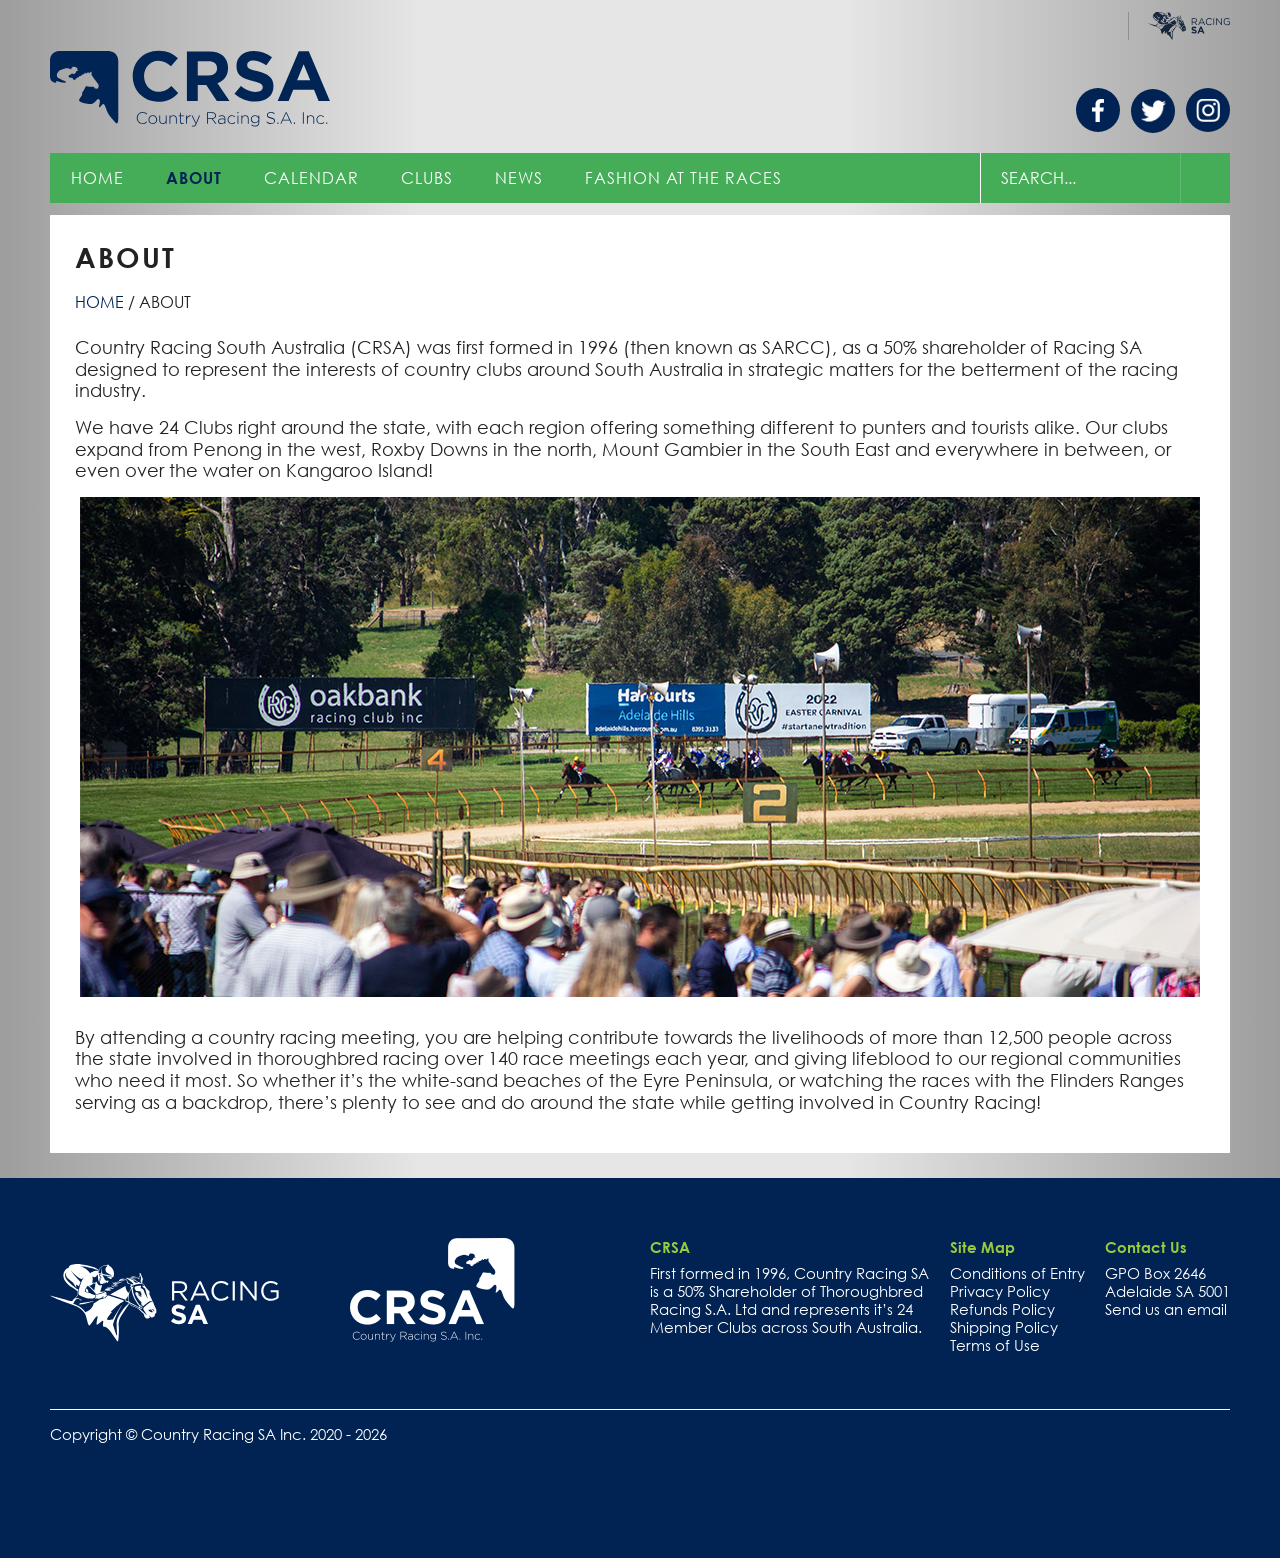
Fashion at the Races (683, 178)
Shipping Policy (1004, 1327)
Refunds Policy (1002, 1309)
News (519, 178)
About (194, 178)
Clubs (427, 178)
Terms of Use (995, 1345)
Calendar (311, 178)
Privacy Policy (1000, 1291)
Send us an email (1166, 1309)
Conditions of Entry (1017, 1273)
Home (97, 178)
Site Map (982, 1247)
